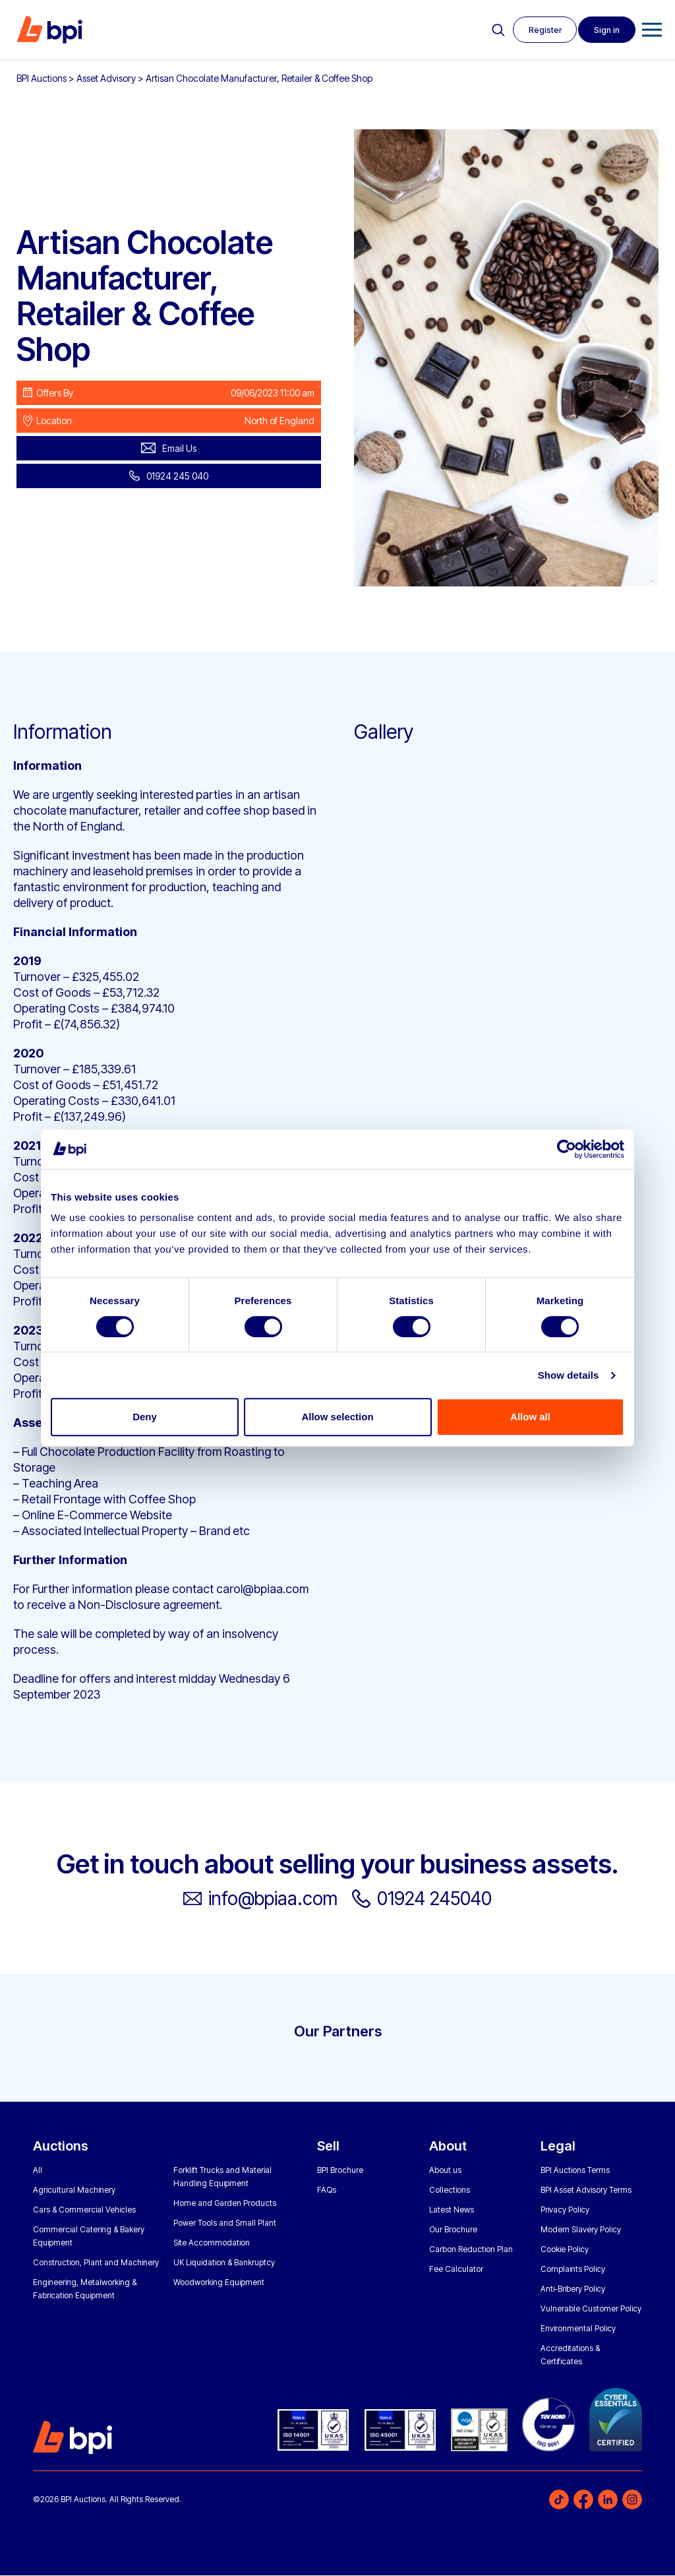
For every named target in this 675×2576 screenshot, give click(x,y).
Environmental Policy (578, 2329)
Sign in (606, 30)
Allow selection (337, 1416)
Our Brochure (453, 2230)
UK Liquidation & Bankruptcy (224, 2263)
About (448, 2146)
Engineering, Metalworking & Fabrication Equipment (84, 2289)
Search (495, 30)
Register (542, 30)
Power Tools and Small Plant (224, 2223)
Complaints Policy (573, 2270)
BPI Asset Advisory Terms (586, 2190)
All (37, 2171)
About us (445, 2171)
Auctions (60, 2146)
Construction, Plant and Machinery (96, 2263)
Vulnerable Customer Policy (591, 2309)
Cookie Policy (565, 2250)
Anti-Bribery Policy (573, 2289)
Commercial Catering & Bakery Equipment (88, 2236)
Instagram (632, 2500)
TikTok (559, 2500)
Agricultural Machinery (74, 2190)
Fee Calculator (456, 2270)
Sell (328, 2146)
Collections (449, 2190)
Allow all (530, 1416)
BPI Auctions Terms (575, 2171)
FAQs (326, 2190)
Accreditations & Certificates (570, 2355)
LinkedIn (608, 2500)
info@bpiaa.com (267, 1898)
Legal (558, 2146)
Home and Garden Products (224, 2204)
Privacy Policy (565, 2210)
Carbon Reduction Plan (471, 2250)
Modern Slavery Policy (581, 2230)
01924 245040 (441, 1898)
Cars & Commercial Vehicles (84, 2210)
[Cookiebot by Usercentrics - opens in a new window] (566, 1149)
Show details (568, 1375)
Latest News (451, 2210)
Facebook (583, 2500)
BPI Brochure (340, 2171)
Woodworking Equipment (218, 2283)
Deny (144, 1416)
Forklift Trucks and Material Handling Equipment (222, 2177)
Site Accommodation (211, 2243)
